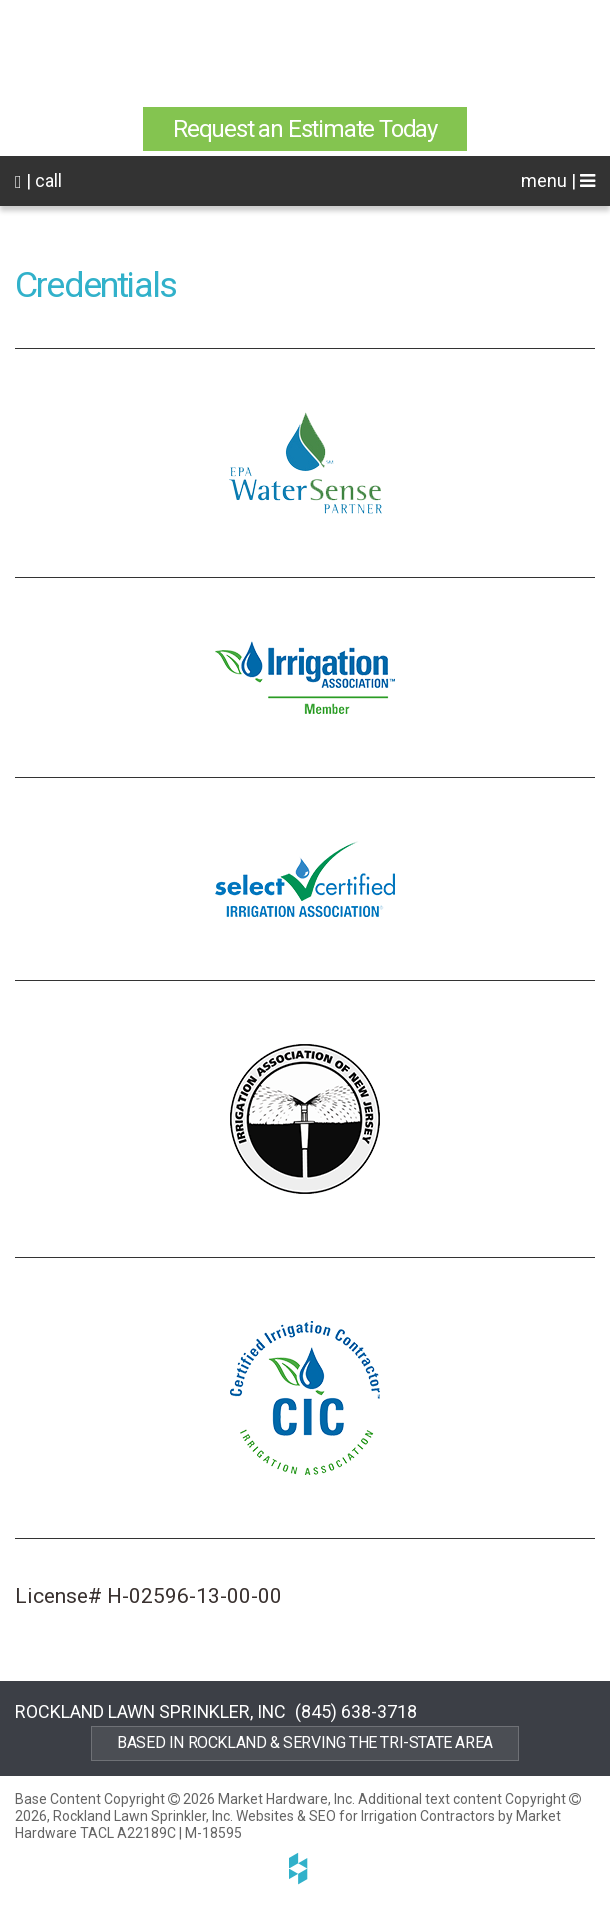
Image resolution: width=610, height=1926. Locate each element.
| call (38, 180)
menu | (558, 180)
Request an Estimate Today (305, 129)
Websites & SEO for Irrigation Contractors (367, 1816)
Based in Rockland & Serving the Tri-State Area (305, 1742)
